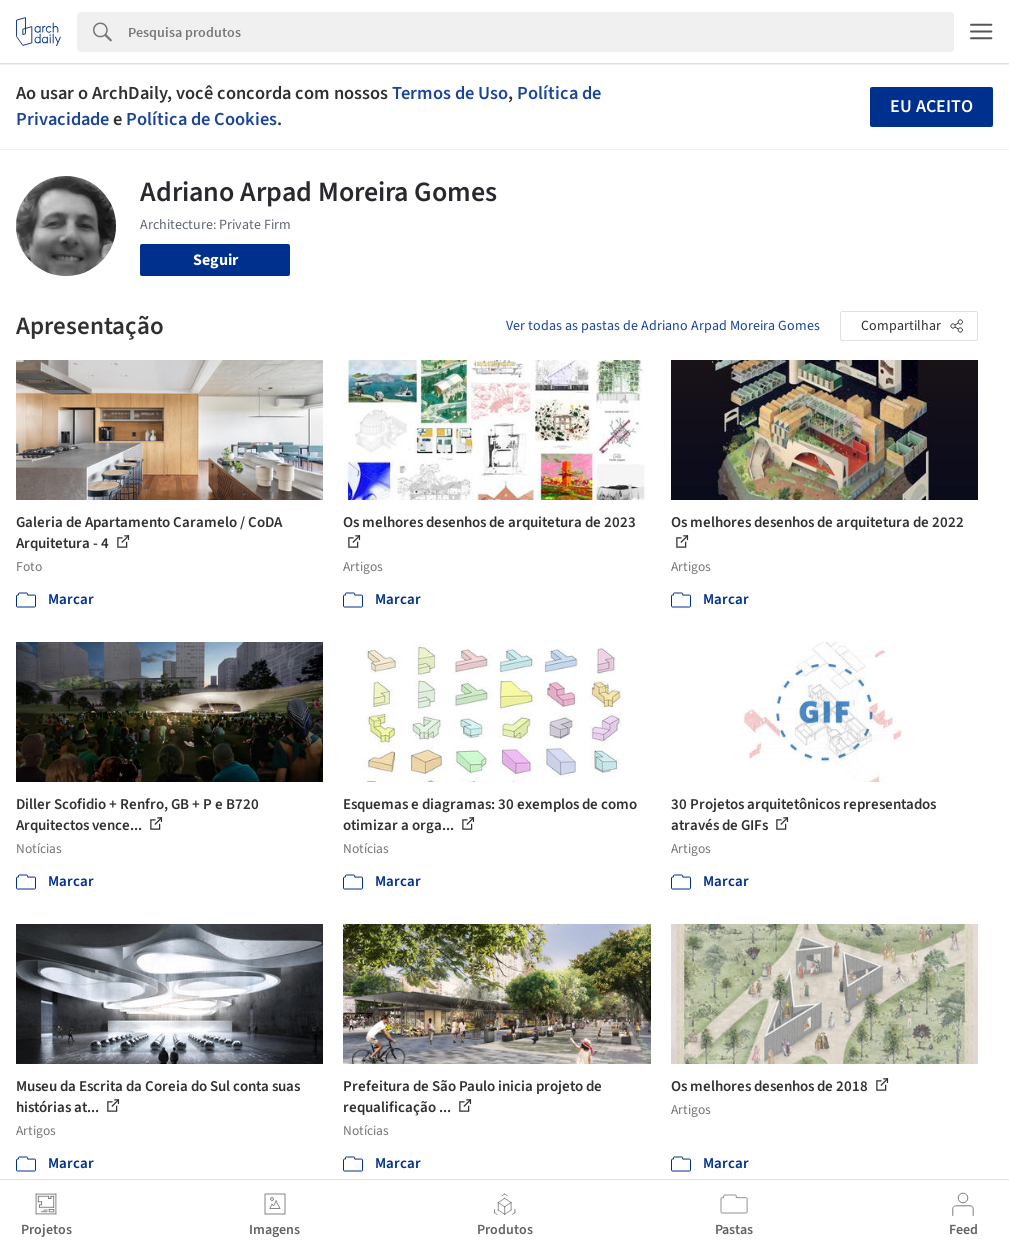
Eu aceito (931, 106)
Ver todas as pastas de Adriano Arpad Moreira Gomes (663, 326)
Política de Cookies (201, 119)
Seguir (215, 260)
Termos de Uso (450, 93)
